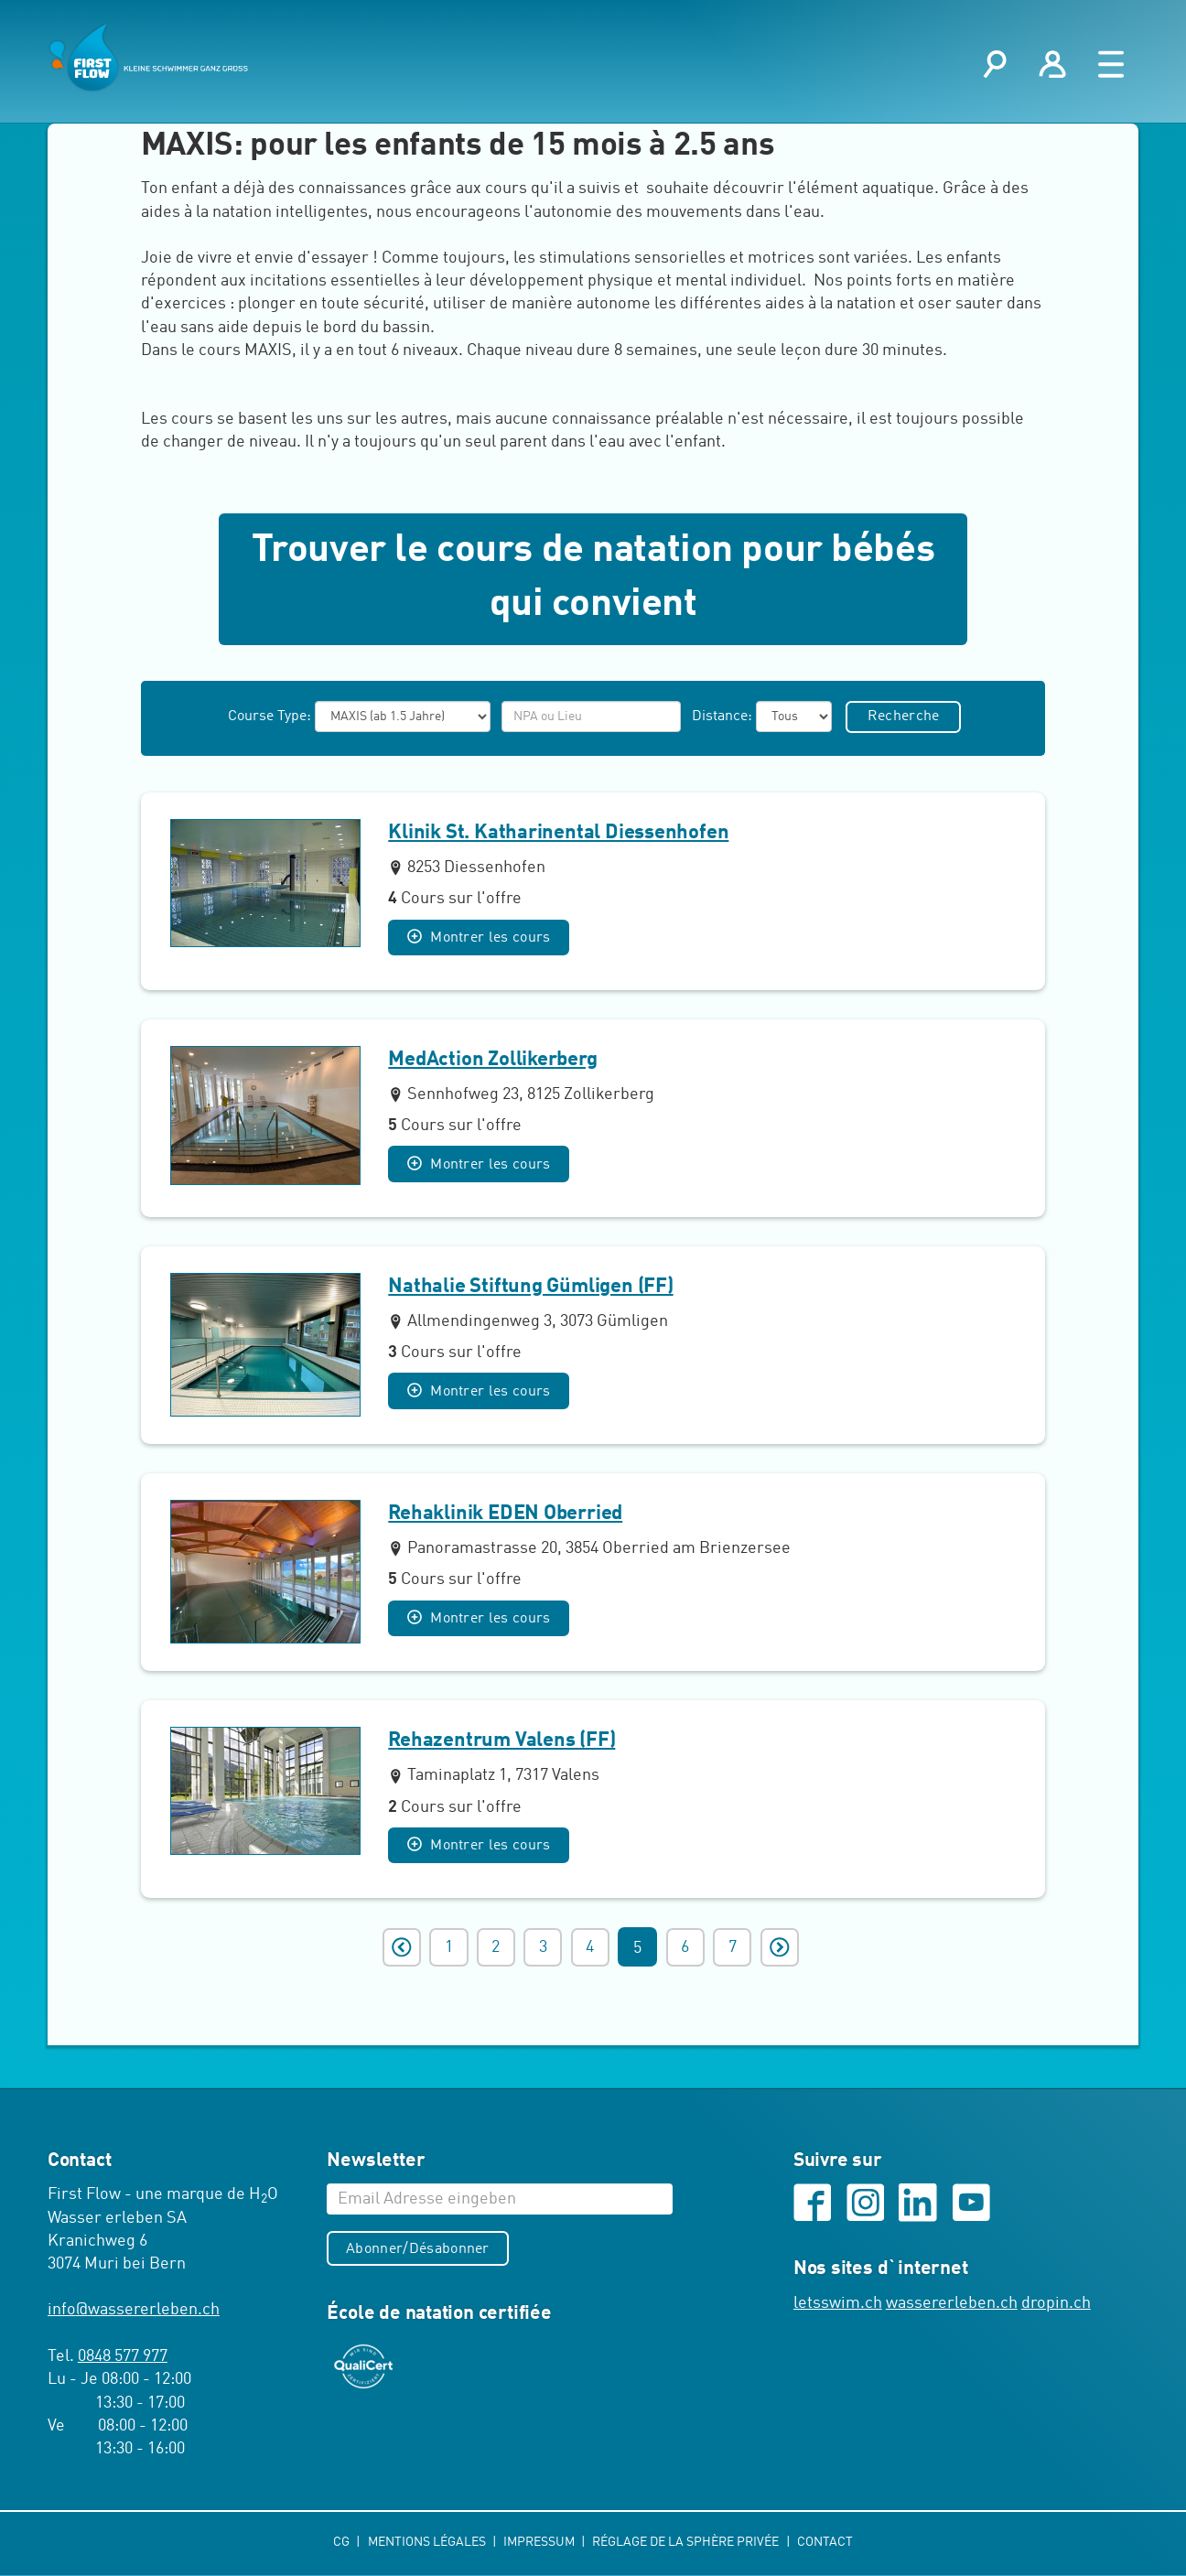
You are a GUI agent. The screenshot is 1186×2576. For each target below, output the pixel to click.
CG (342, 2543)
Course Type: (267, 718)
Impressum (540, 2543)
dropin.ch (1056, 2306)
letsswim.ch (837, 2306)
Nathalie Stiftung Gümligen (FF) (530, 1288)
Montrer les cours (480, 939)
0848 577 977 (122, 2358)
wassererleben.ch (952, 2306)
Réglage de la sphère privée (687, 2543)
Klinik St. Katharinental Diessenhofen (558, 835)
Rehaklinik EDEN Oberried (505, 1515)
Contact (825, 2543)
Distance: (720, 718)
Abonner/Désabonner (419, 2251)
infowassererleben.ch (134, 2311)
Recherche (904, 718)
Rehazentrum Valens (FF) (501, 1742)
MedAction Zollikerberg (492, 1061)
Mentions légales (427, 2543)
